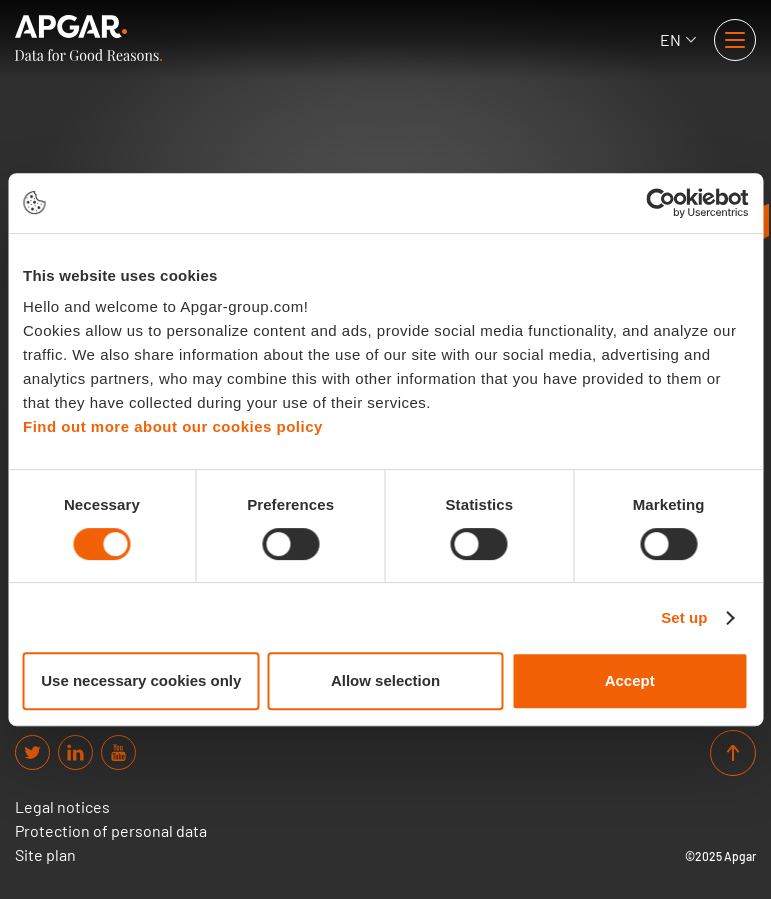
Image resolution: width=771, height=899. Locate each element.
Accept (630, 680)
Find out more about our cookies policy (173, 426)
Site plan (45, 855)
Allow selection (385, 680)
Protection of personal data (111, 831)
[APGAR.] (88, 38)
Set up (684, 617)
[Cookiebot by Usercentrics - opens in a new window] (660, 203)
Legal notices (62, 807)
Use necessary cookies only (141, 680)
